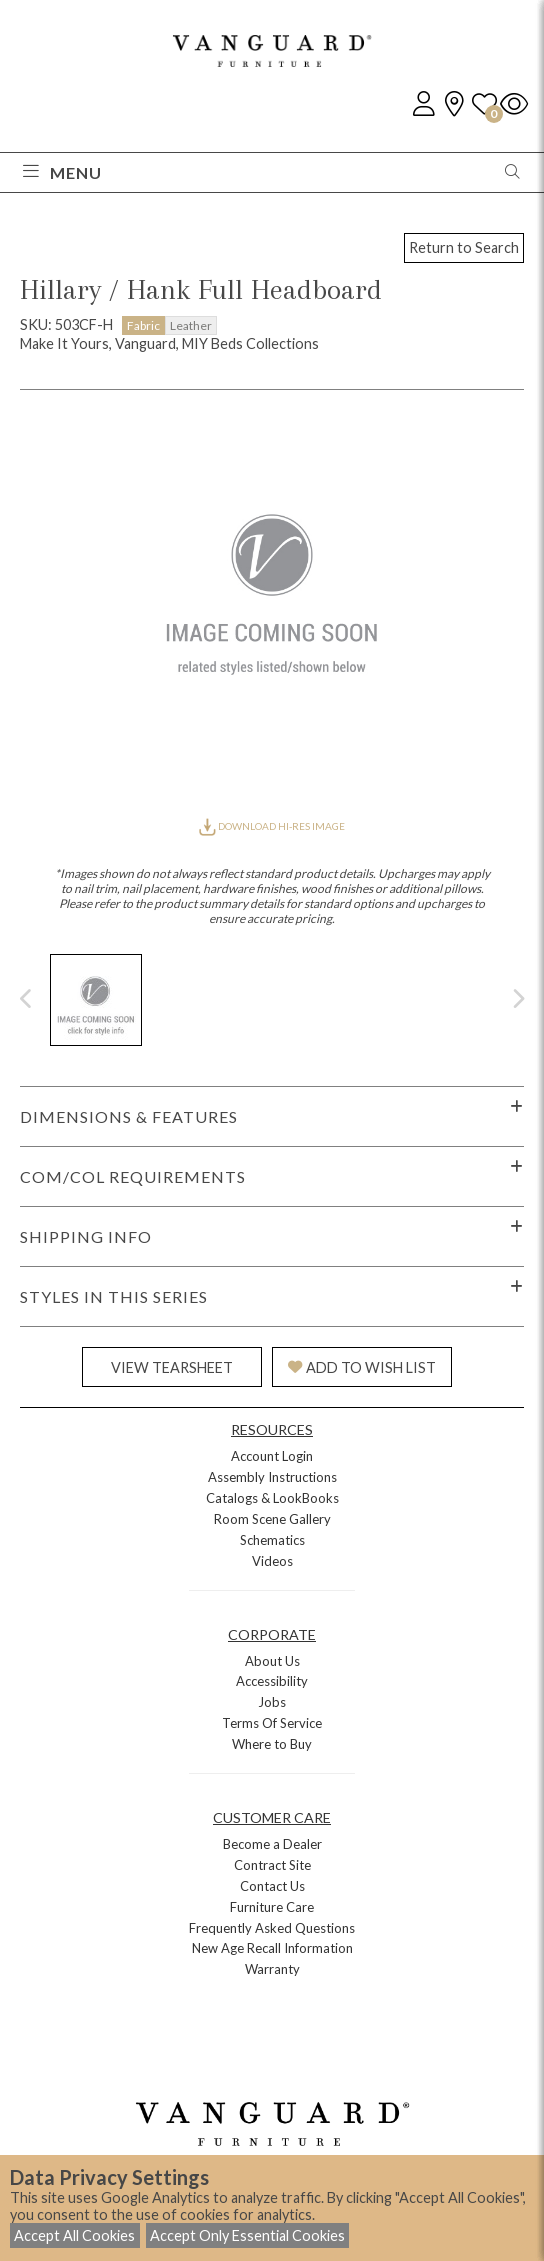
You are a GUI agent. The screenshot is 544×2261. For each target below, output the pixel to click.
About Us (272, 1661)
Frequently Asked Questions (272, 1928)
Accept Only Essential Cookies (247, 2235)
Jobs (272, 1702)
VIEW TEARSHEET (172, 1367)
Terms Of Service (272, 1723)
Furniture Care (272, 1907)
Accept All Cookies (74, 2235)
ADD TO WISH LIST (362, 1367)
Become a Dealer (272, 1844)
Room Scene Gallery (272, 1519)
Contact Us (272, 1886)
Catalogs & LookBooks (272, 1498)
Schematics (272, 1540)
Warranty (272, 1969)
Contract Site (272, 1865)
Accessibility (272, 1681)
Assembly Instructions (272, 1477)
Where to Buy (272, 1744)
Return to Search (464, 247)
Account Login (272, 1456)
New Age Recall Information (272, 1948)
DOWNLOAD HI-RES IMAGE (272, 826)
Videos (272, 1561)
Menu (62, 172)
